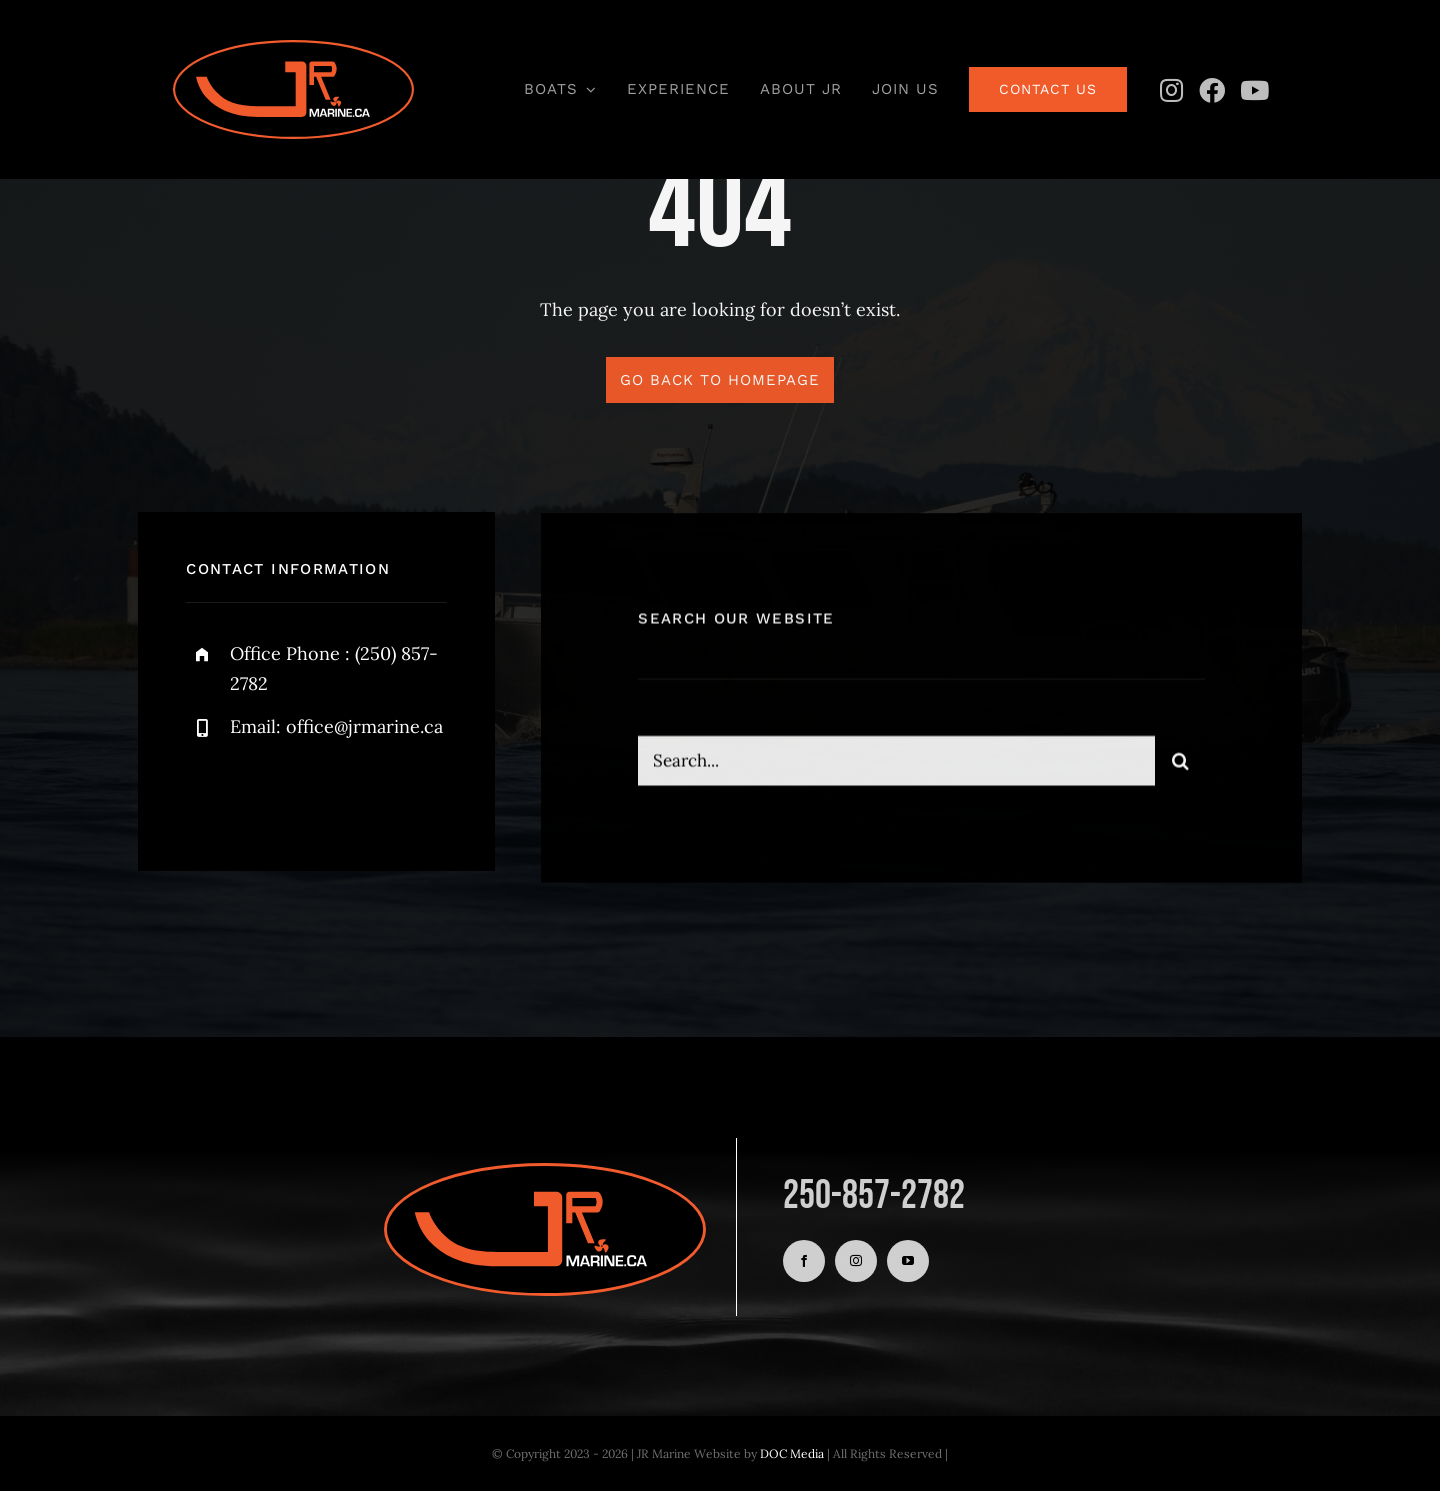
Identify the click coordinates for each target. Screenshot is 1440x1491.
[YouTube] (1254, 90)
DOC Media (792, 1453)
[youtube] (908, 1261)
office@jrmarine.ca (364, 726)
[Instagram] (1171, 90)
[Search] (1180, 764)
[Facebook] (1212, 90)
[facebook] (208, 792)
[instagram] (318, 792)
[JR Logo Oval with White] (293, 48)
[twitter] (263, 792)
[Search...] (896, 764)
